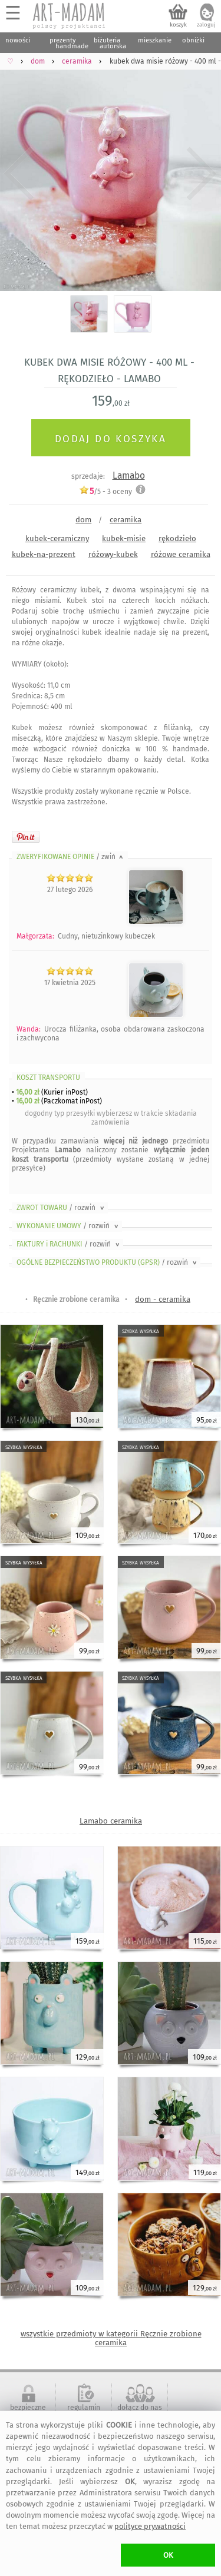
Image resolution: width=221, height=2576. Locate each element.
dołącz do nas (139, 2407)
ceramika (125, 519)
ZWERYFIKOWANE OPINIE (71, 857)
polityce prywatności (150, 2526)
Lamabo (129, 475)
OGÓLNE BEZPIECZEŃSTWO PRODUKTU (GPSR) (108, 1262)
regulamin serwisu (83, 2411)
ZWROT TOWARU (61, 1208)
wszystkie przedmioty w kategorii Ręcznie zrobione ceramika (111, 2338)
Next (202, 173)
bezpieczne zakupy (28, 2411)
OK (168, 2555)
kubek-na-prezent (43, 554)
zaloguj (206, 24)
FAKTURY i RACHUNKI (69, 1244)
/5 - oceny (105, 491)
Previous (19, 173)
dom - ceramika (162, 1299)
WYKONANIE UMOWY (68, 1226)
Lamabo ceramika (111, 1820)
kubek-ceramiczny (57, 538)
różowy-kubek (113, 554)
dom (83, 519)
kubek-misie (124, 538)
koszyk (178, 24)
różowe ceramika (180, 554)
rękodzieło (177, 538)
